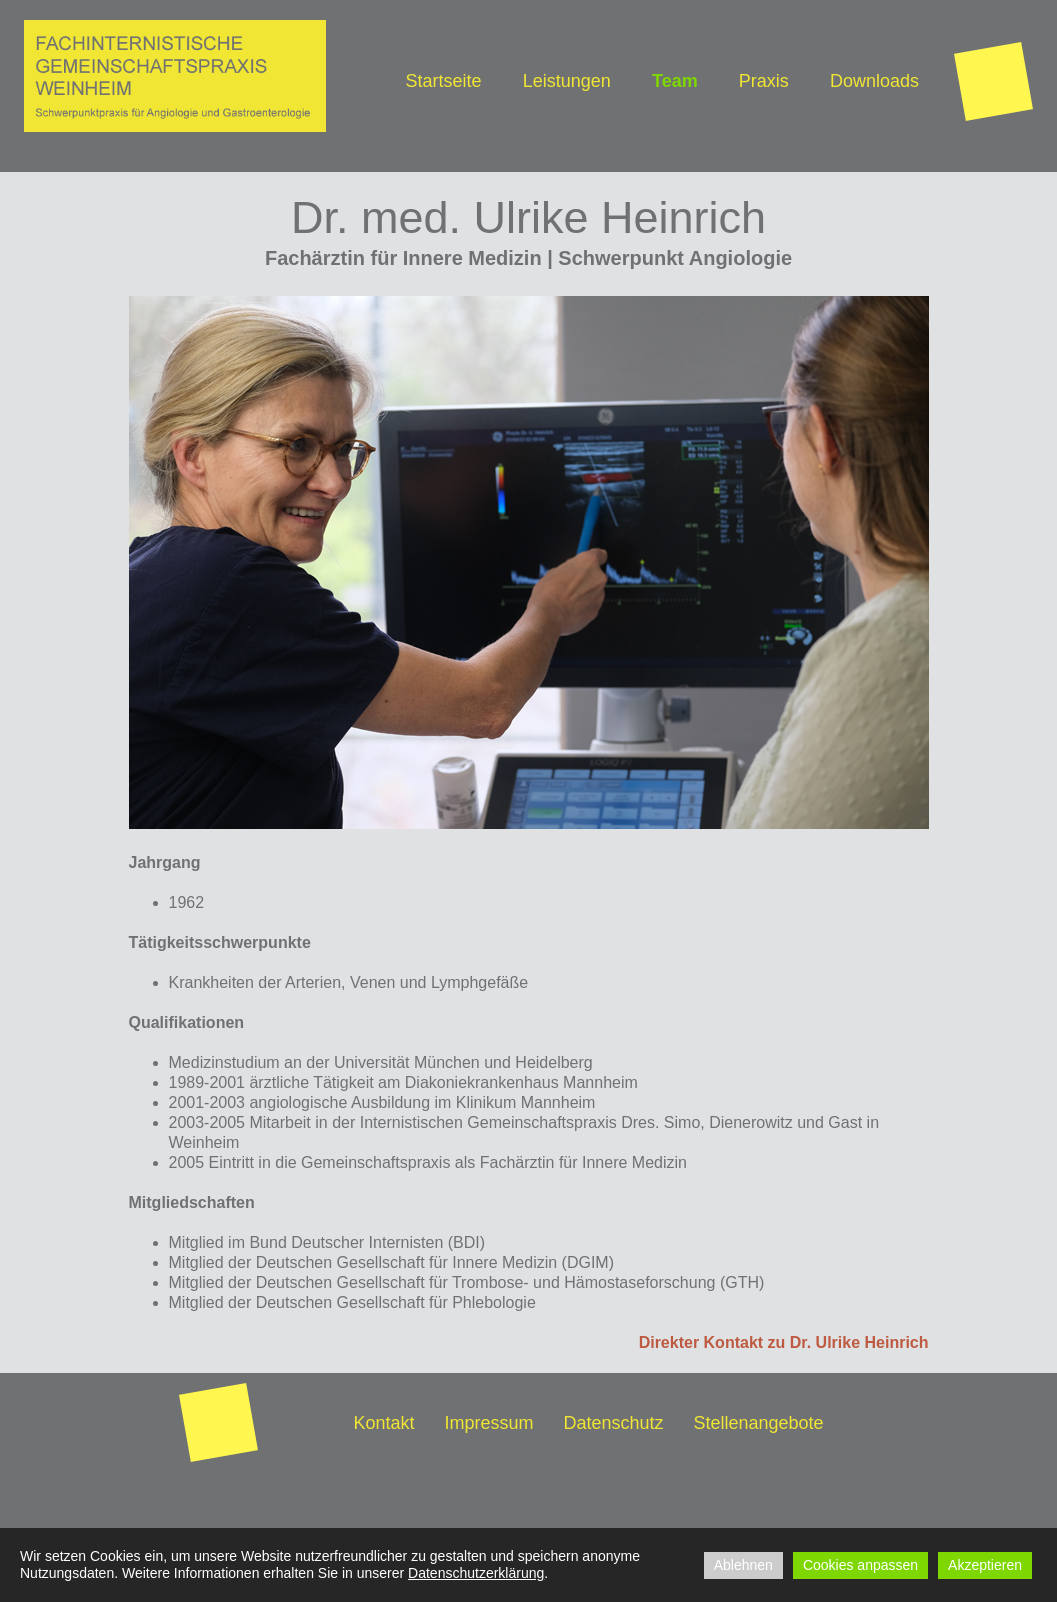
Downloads (874, 81)
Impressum (488, 1423)
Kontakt (383, 1423)
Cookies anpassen (860, 1565)
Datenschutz (613, 1423)
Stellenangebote (759, 1423)
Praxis (764, 81)
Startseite (444, 81)
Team (675, 81)
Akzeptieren (985, 1565)
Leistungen (567, 81)
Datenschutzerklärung (476, 1573)
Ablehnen (743, 1565)
